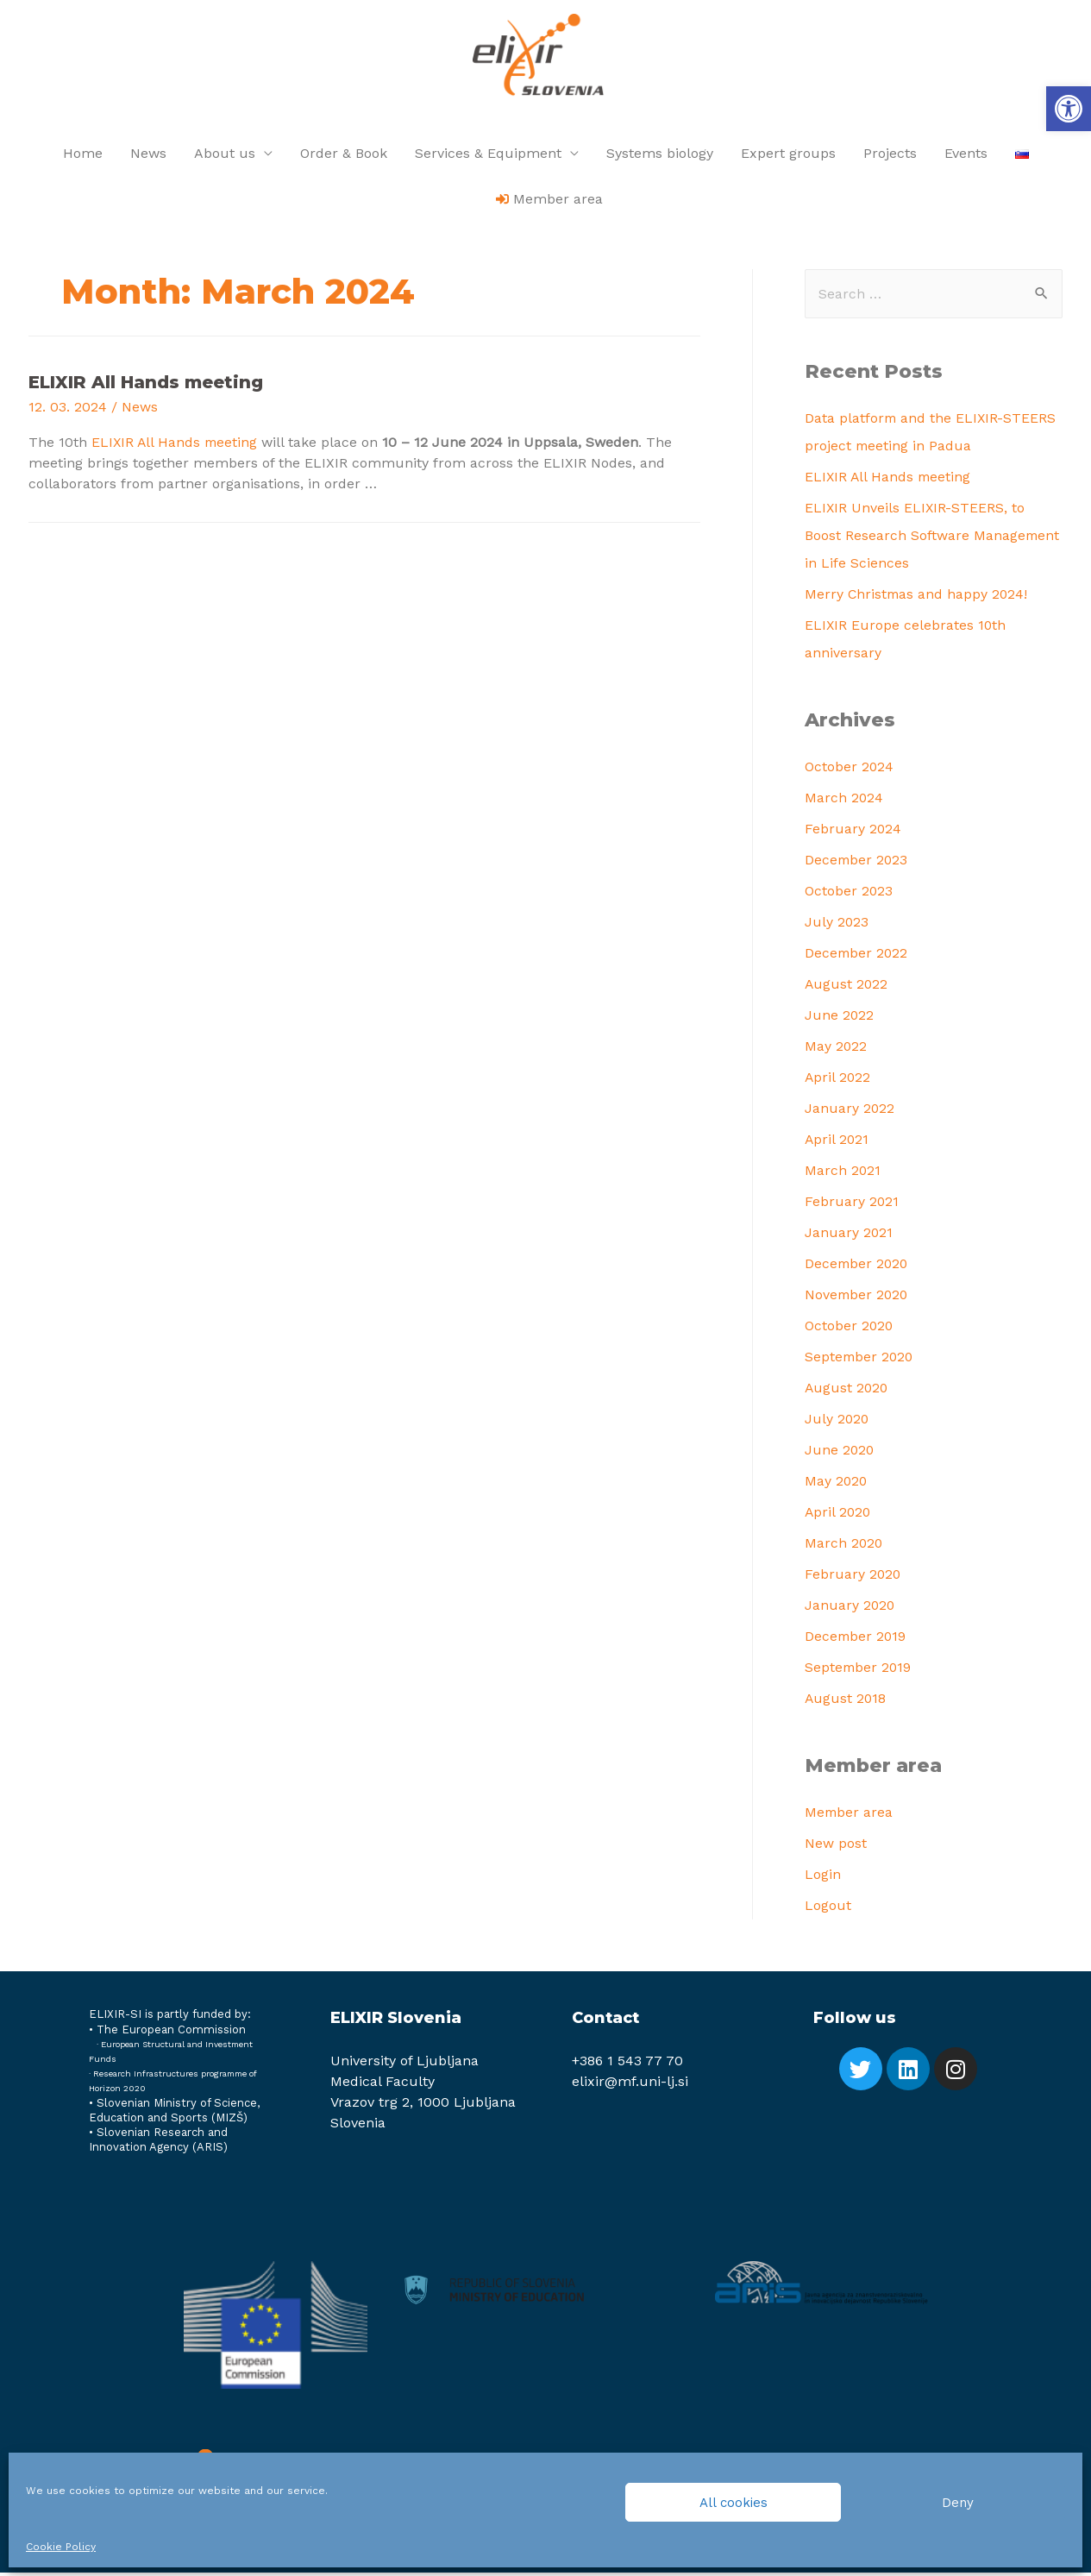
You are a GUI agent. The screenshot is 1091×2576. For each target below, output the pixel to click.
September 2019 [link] (859, 1670)
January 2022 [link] (850, 1111)
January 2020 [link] (850, 1608)
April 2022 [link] (838, 1080)
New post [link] (836, 1846)
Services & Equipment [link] (488, 156)
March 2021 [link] (843, 1173)
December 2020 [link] (858, 1267)
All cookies (733, 2502)
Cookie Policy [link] (61, 2547)
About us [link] (224, 156)
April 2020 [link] (839, 1515)
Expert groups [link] (788, 156)
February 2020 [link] (853, 1577)
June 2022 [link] (840, 1018)
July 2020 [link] (837, 1422)
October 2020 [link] (849, 1329)
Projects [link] (890, 156)
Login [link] (823, 1877)
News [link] (148, 156)
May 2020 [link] (836, 1484)
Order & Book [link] (343, 156)
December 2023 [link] (857, 863)
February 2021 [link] (852, 1205)
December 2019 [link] (856, 1639)
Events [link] (966, 156)
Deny (958, 2502)
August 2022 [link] (847, 987)
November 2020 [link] (858, 1298)
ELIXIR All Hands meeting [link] (145, 385)
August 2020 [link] (847, 1391)
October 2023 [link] (849, 894)
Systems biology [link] (659, 156)
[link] (1068, 108)
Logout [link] (828, 1909)
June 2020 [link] (840, 1453)
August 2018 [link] (846, 1701)
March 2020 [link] (844, 1546)
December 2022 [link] (857, 956)
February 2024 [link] (853, 832)
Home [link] (83, 156)
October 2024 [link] (849, 770)
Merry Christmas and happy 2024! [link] (918, 597)
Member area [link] (849, 1815)
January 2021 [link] (849, 1236)
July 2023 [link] (837, 925)
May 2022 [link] (836, 1049)
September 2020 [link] (860, 1360)
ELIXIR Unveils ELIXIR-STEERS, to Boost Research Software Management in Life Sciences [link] (933, 539)
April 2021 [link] (837, 1142)
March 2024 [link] (844, 801)
